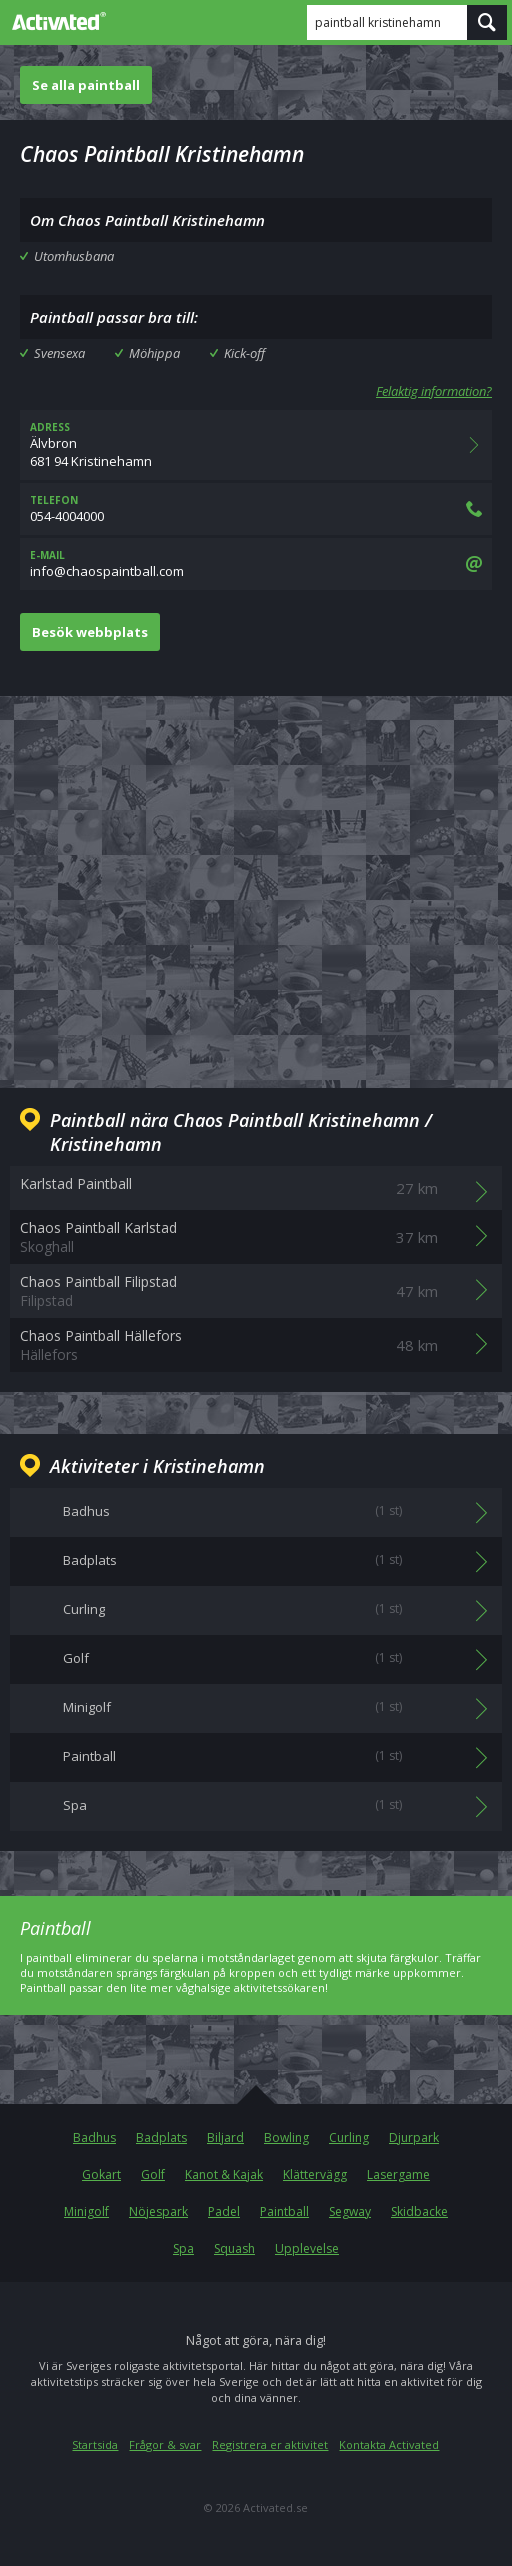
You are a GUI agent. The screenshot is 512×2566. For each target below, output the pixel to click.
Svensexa (59, 353)
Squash (234, 2248)
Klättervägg (315, 2174)
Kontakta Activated (389, 2444)
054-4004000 (256, 509)
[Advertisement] (256, 876)
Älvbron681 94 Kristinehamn (256, 445)
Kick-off (244, 353)
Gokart (101, 2174)
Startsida (95, 2444)
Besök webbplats (90, 632)
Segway (350, 2211)
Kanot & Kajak (224, 2174)
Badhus (94, 2137)
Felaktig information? (434, 391)
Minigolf (86, 2211)
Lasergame (398, 2174)
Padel (224, 2211)
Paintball (284, 2211)
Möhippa (154, 353)
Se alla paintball (86, 85)
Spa (183, 2248)
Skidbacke (419, 2211)
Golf (153, 2174)
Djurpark (414, 2137)
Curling (349, 2137)
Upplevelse (307, 2248)
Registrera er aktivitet (270, 2444)
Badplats (161, 2137)
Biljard (225, 2137)
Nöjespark (158, 2211)
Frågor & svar (165, 2444)
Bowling (286, 2137)
